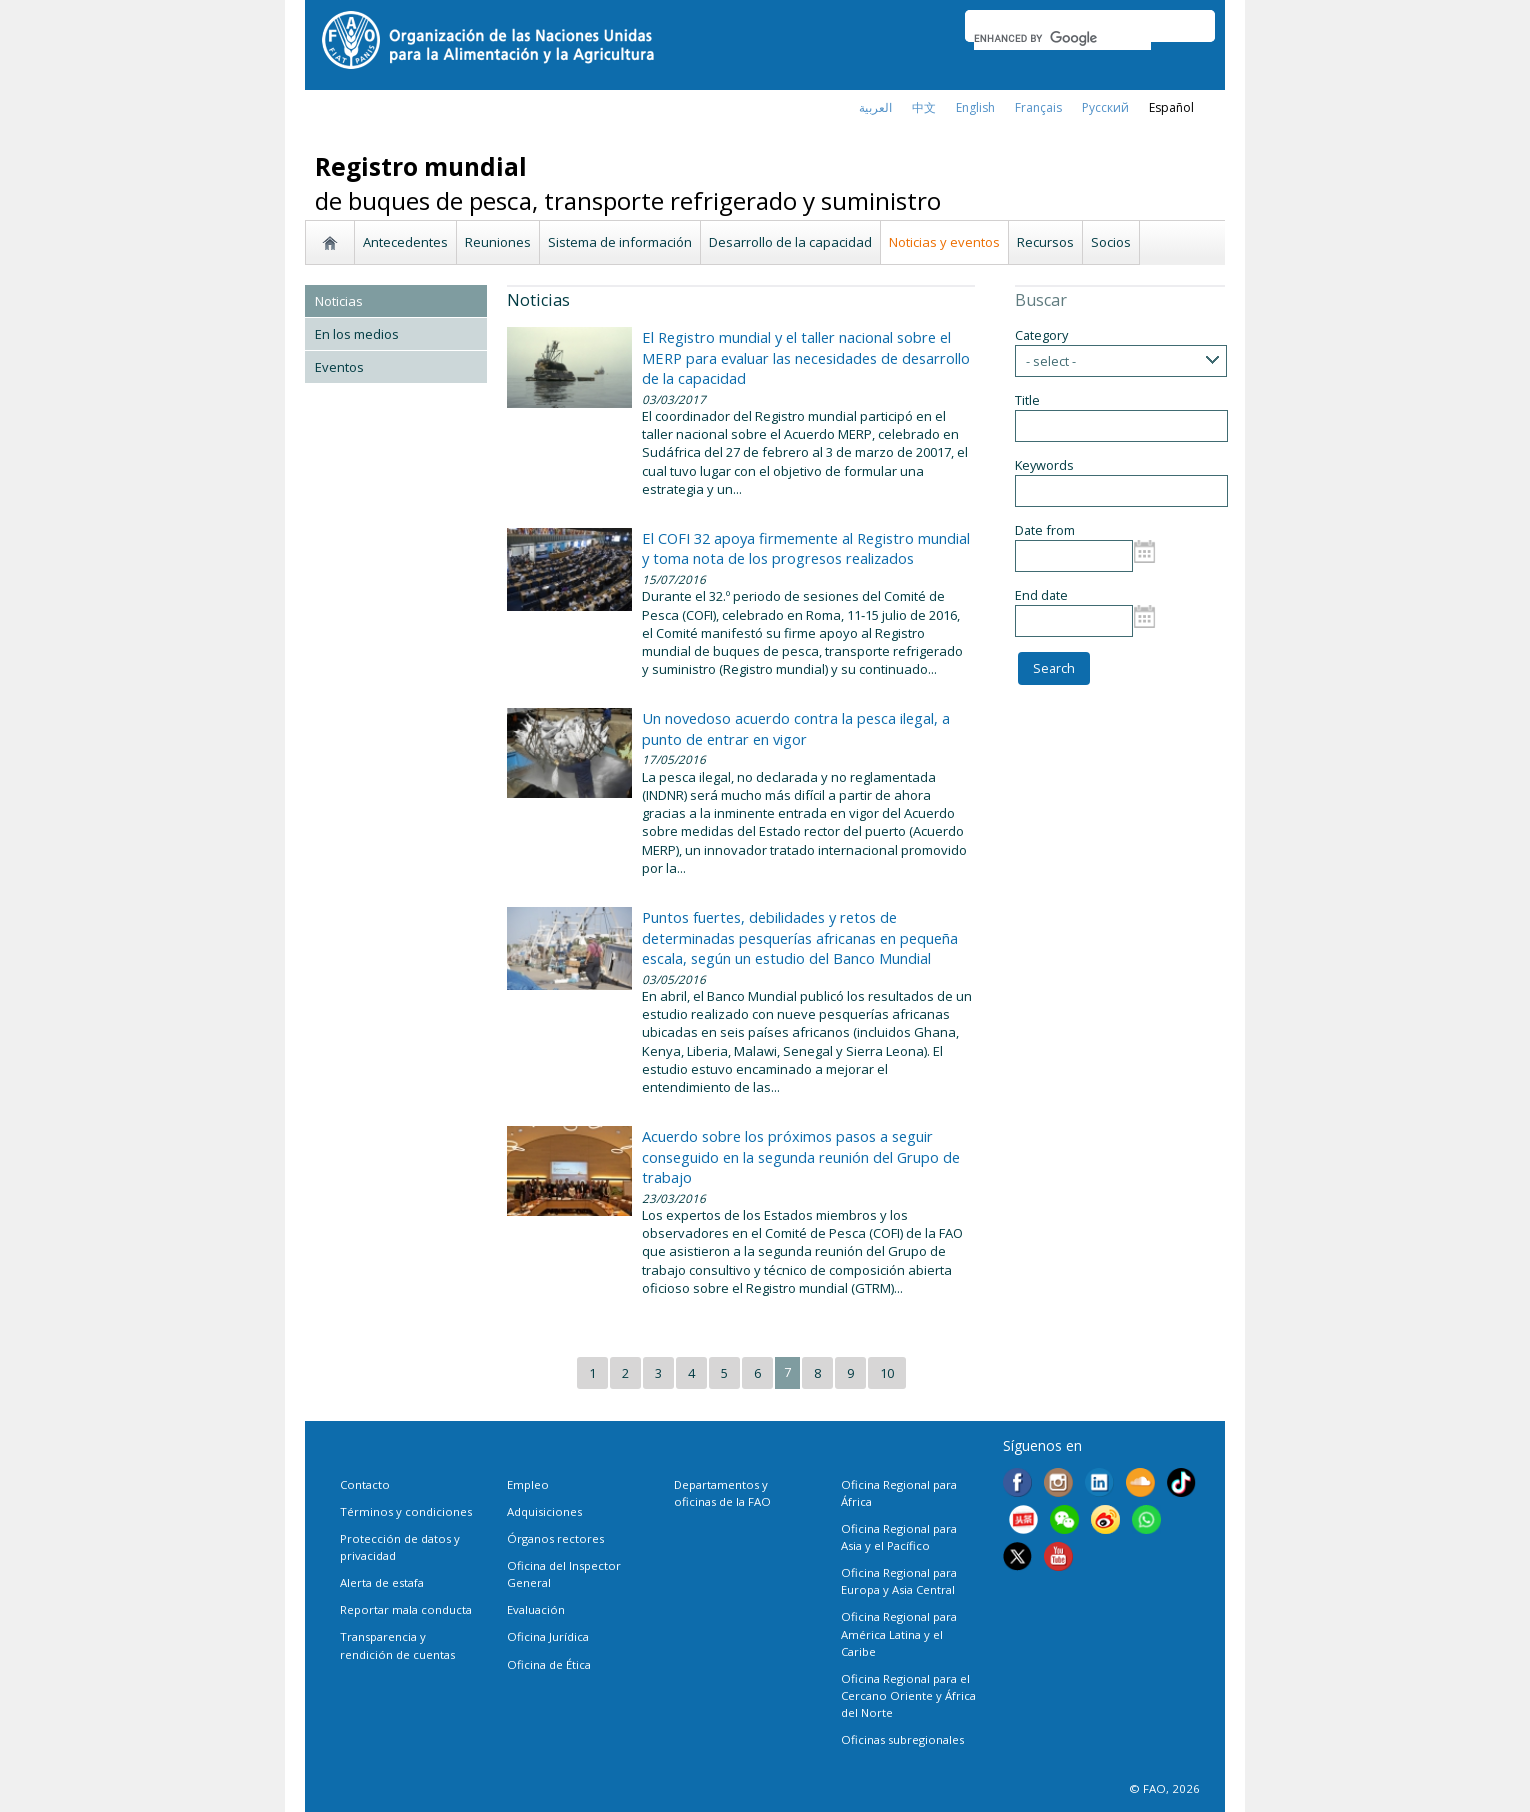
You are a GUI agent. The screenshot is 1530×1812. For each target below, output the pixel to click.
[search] (1062, 38)
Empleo (528, 1484)
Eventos (339, 367)
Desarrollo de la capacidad (790, 242)
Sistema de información (620, 242)
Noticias (339, 301)
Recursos (1045, 242)
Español (1171, 107)
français (1038, 107)
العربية (875, 107)
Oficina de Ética (549, 1664)
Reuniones (498, 242)
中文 (924, 107)
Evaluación (536, 1609)
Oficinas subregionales (902, 1739)
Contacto (365, 1484)
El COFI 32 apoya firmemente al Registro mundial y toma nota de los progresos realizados (806, 548)
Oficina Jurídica (548, 1636)
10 (887, 1373)
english (975, 107)
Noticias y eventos (944, 242)
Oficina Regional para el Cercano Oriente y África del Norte (908, 1695)
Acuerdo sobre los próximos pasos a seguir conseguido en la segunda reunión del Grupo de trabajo (801, 1156)
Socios (1111, 242)
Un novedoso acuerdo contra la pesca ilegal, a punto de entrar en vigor (796, 728)
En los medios (357, 334)
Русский (1105, 107)
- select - (1051, 361)
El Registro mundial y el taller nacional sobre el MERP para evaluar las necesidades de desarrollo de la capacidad (806, 357)
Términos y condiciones (406, 1511)
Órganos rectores (555, 1538)
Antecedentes (405, 242)
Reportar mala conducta (406, 1609)
